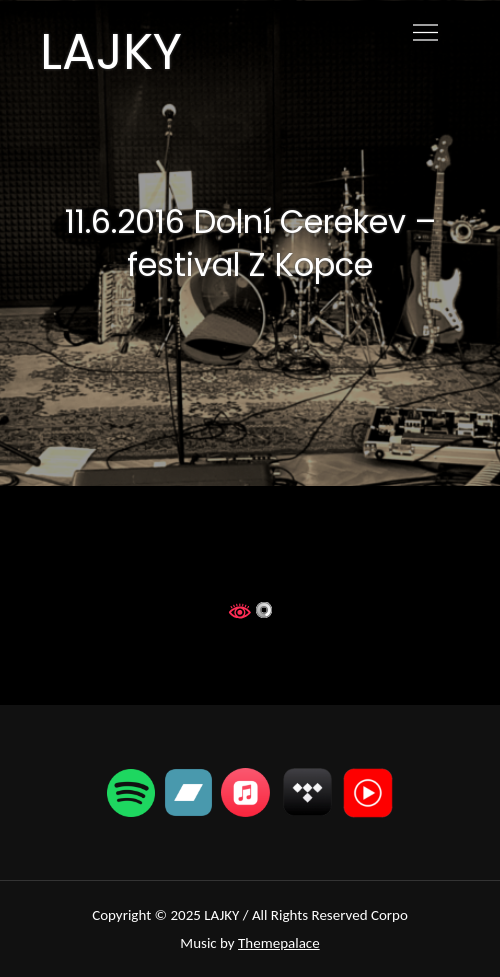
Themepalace (279, 943)
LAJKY (111, 52)
